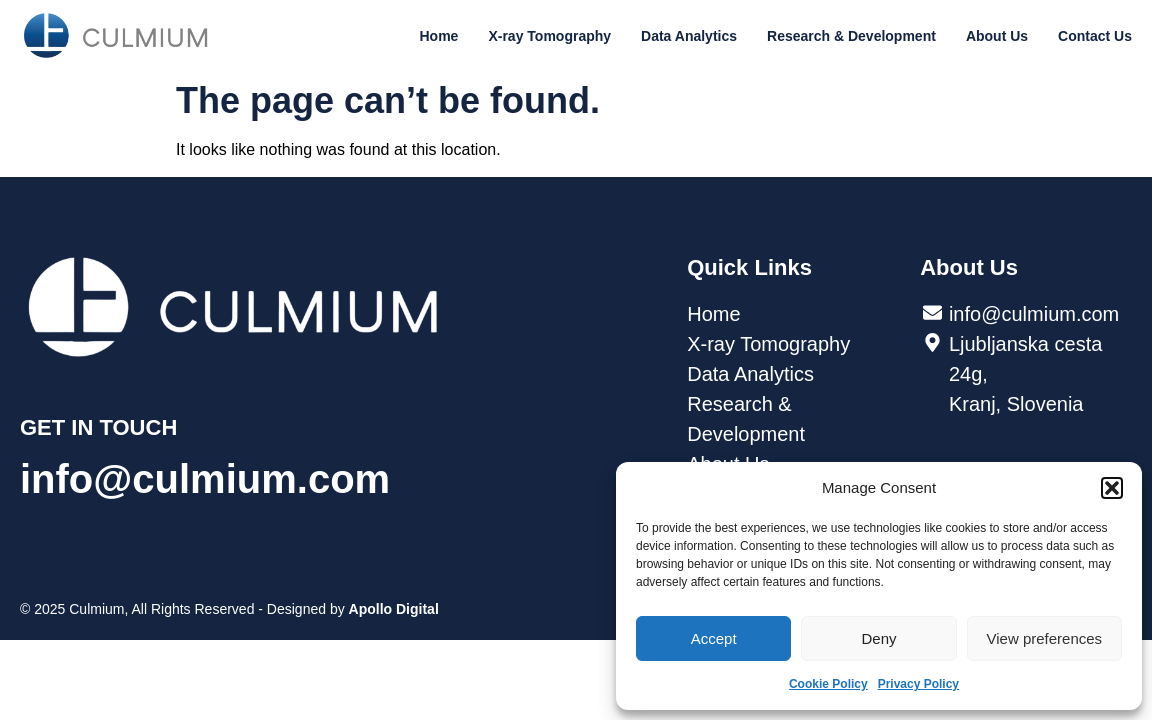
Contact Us (1095, 36)
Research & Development (851, 36)
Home (439, 36)
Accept (714, 638)
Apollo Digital (394, 609)
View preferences (1045, 638)
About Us (997, 36)
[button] (1112, 488)
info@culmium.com (205, 479)
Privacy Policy (918, 684)
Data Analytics (689, 36)
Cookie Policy (828, 684)
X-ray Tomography (549, 36)
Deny (878, 638)
